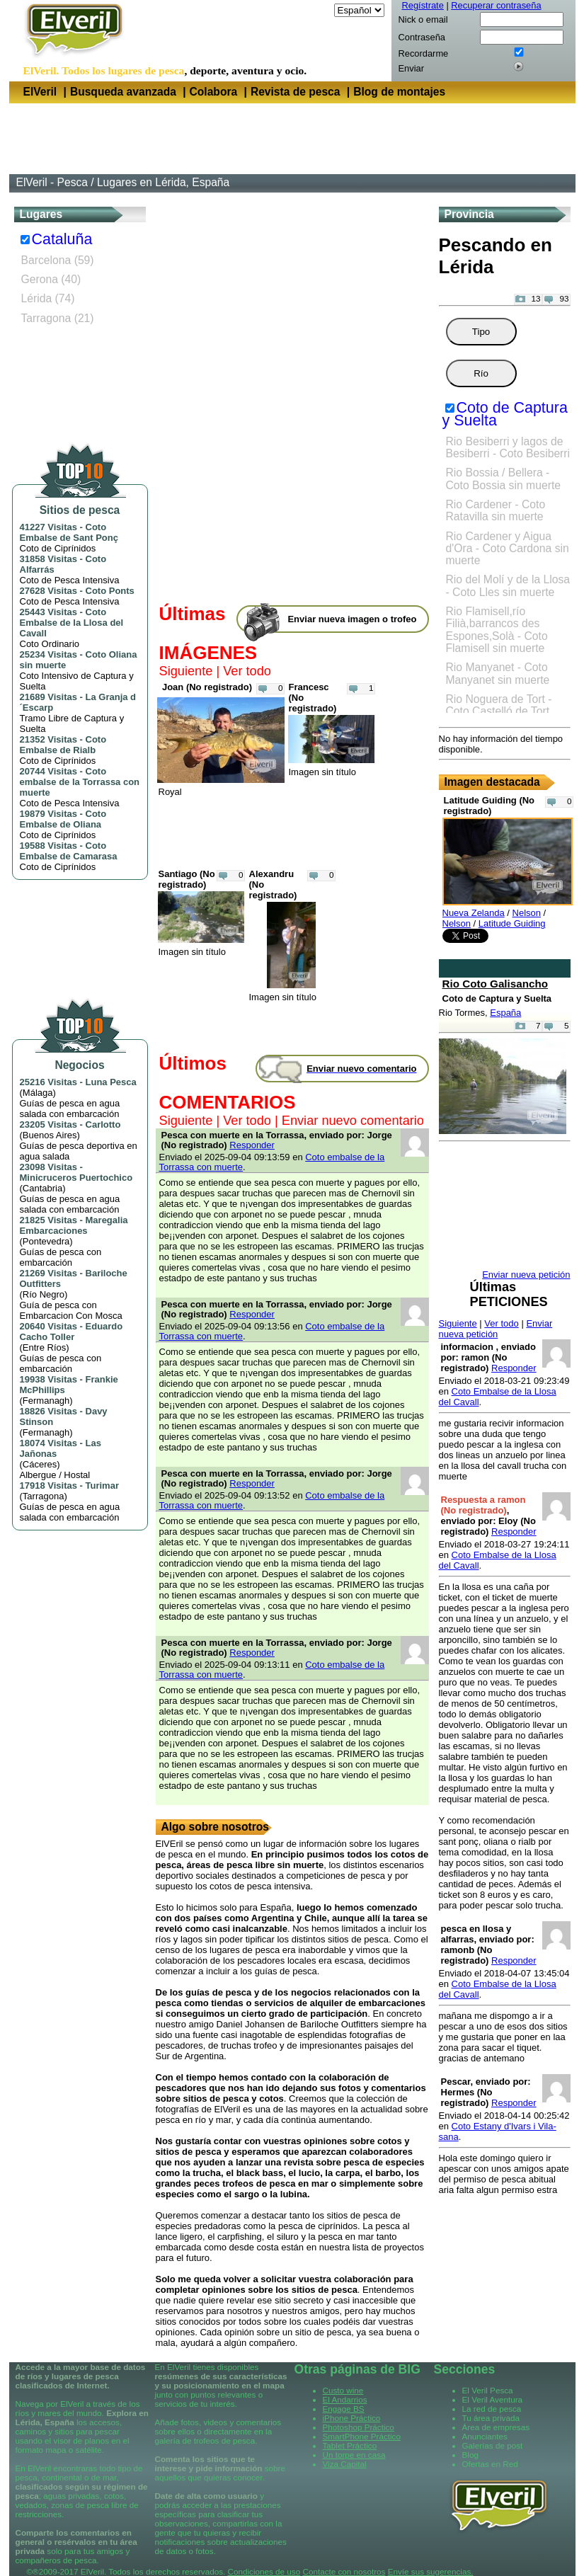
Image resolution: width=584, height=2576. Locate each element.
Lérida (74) (48, 298)
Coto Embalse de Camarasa (69, 850)
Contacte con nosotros (343, 2571)
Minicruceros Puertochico (76, 1177)
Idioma (317, 10)
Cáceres (40, 1464)
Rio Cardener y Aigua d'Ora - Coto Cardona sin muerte (507, 548)
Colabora (214, 92)
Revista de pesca (295, 92)
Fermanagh (46, 1400)
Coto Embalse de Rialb (63, 744)
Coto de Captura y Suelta (505, 414)
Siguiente (186, 671)
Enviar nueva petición (496, 1328)
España (505, 1012)
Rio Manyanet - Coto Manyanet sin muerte (498, 673)
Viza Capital (345, 2463)
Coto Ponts (110, 590)
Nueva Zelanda (473, 913)
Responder (252, 1145)
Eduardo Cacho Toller (71, 1331)
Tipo (481, 331)
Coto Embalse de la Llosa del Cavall (72, 623)
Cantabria (42, 1188)
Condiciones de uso (264, 2571)
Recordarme (424, 53)
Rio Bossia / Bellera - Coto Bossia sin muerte (503, 478)
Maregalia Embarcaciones (74, 1225)
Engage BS (344, 2408)
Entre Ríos (44, 1347)
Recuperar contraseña (496, 5)
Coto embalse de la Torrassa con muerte (80, 782)
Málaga (38, 1092)
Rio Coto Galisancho (495, 984)
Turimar (102, 1485)
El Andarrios (345, 2399)
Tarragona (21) (57, 318)
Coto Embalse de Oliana (63, 819)
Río (481, 373)
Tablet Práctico (350, 2445)
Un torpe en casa (354, 2454)
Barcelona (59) (57, 260)
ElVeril (40, 92)
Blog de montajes (399, 92)
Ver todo (247, 671)
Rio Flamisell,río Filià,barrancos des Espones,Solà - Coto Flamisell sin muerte (497, 629)
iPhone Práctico (352, 2417)
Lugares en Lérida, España (163, 182)
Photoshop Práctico (358, 2427)
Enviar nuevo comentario (353, 1121)
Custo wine (343, 2390)
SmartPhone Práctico (362, 2436)
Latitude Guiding (512, 923)
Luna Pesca (111, 1082)
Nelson (527, 913)
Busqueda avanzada (123, 92)
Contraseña (422, 37)
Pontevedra (46, 1241)
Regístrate (423, 5)
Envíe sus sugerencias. (431, 2571)
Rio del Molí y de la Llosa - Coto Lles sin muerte (508, 585)
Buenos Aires (50, 1135)
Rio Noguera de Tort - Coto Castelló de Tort (499, 705)
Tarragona (43, 1496)
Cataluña (62, 239)
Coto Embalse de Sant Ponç (69, 532)
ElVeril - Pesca (52, 182)
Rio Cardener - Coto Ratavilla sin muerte (496, 510)
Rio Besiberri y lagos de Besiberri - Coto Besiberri (508, 447)
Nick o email (423, 19)
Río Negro (43, 1294)
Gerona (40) (51, 279)
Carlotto (103, 1124)
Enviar (411, 68)
